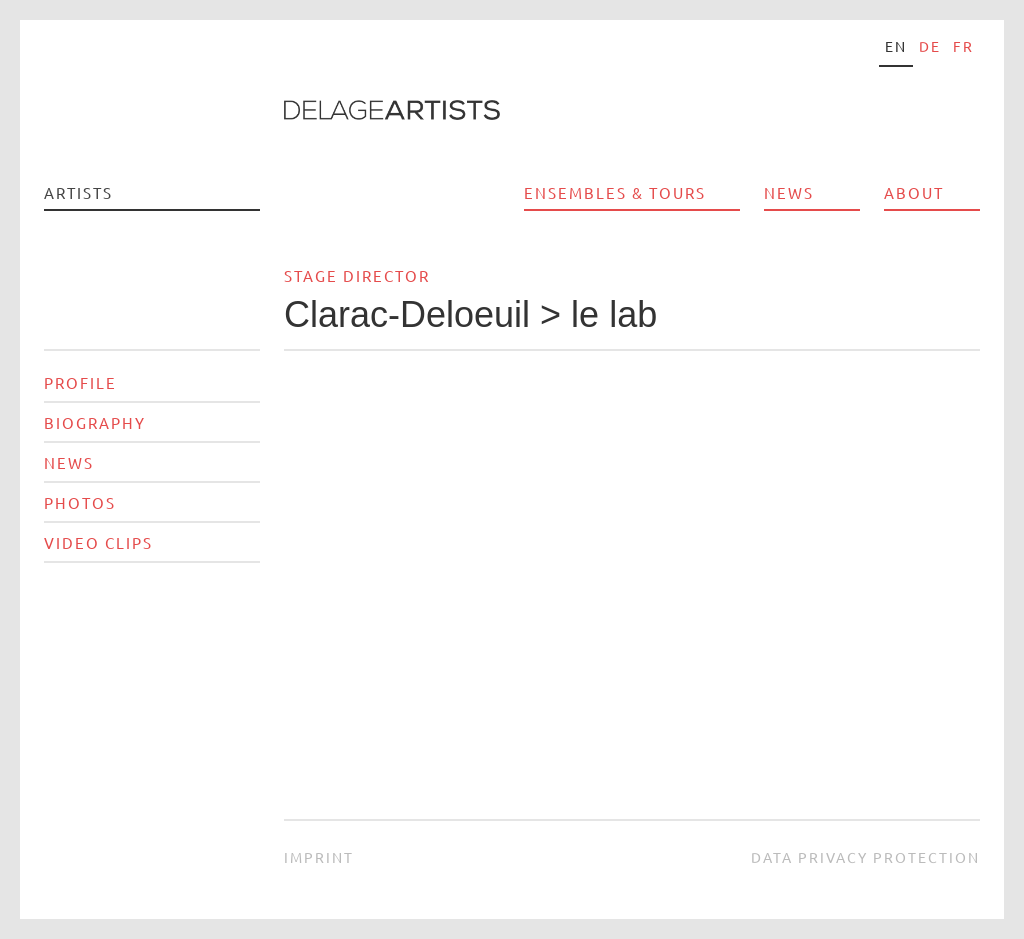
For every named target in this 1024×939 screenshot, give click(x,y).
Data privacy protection (865, 857)
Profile (80, 382)
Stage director (357, 275)
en (896, 46)
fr (963, 46)
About (914, 192)
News (789, 192)
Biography (95, 422)
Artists (78, 192)
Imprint (319, 857)
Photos (80, 502)
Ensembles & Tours (615, 192)
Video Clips (98, 542)
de (930, 46)
